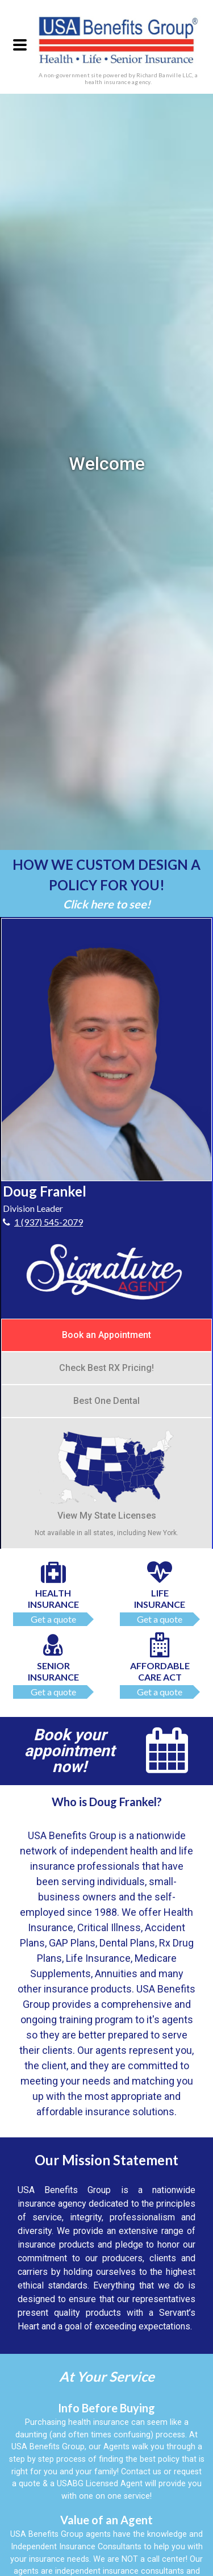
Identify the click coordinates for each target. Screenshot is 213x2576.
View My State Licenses (106, 1474)
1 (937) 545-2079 (48, 1221)
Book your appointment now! (69, 1750)
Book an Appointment (106, 1334)
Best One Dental (106, 1400)
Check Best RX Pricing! (106, 1367)
